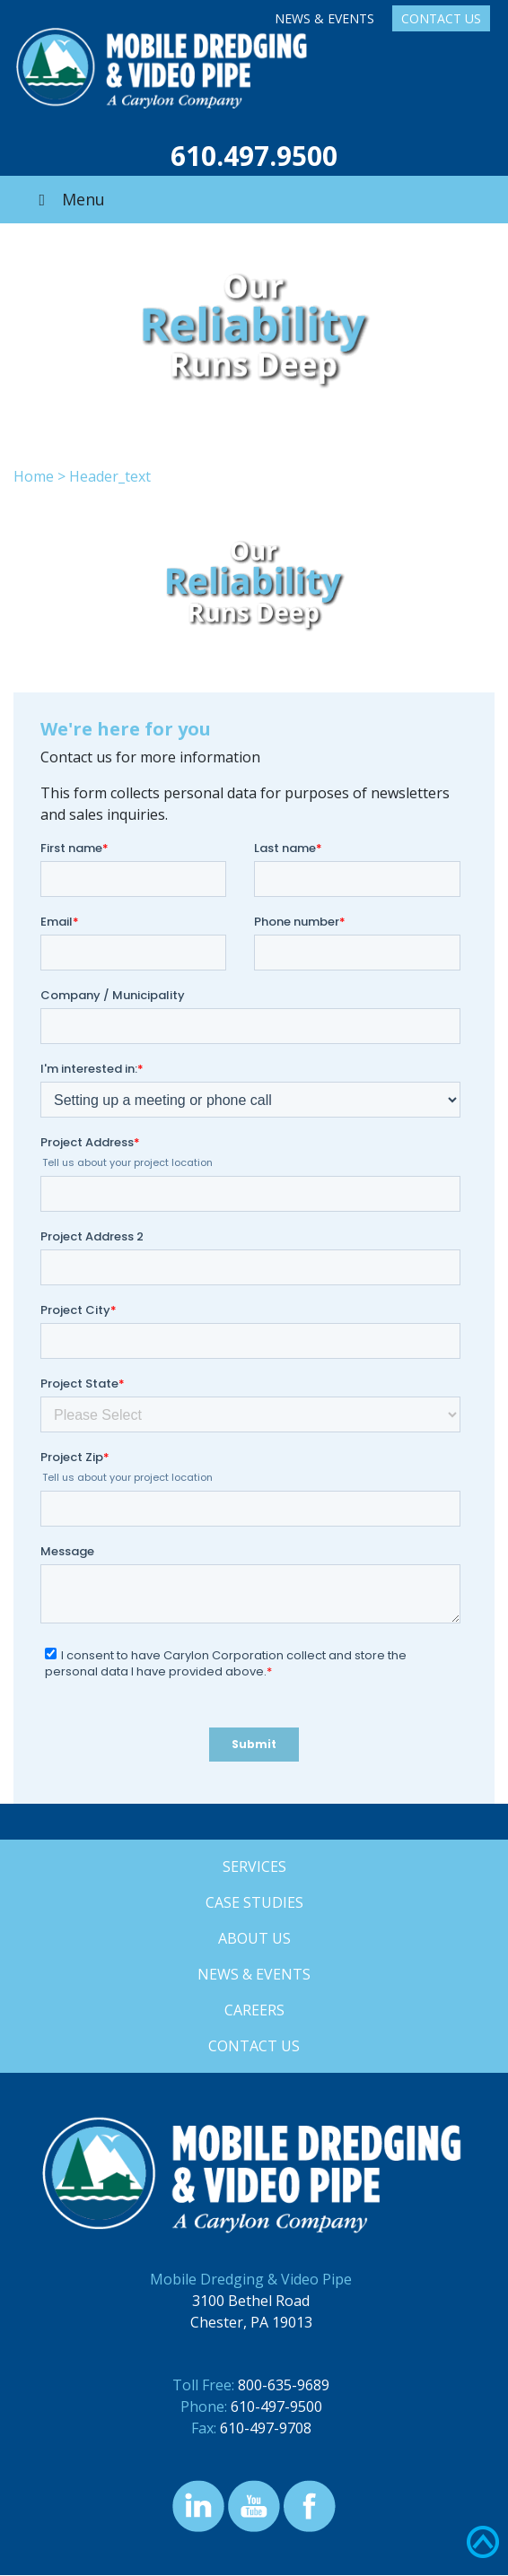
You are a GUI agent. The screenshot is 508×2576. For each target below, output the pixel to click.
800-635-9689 (283, 2385)
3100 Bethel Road (251, 2301)
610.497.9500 (254, 155)
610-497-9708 (265, 2428)
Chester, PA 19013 (251, 2322)
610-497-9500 (276, 2406)
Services (254, 1866)
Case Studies (254, 1902)
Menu (68, 199)
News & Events (324, 18)
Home (33, 476)
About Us (254, 1938)
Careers (254, 2010)
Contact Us (441, 18)
